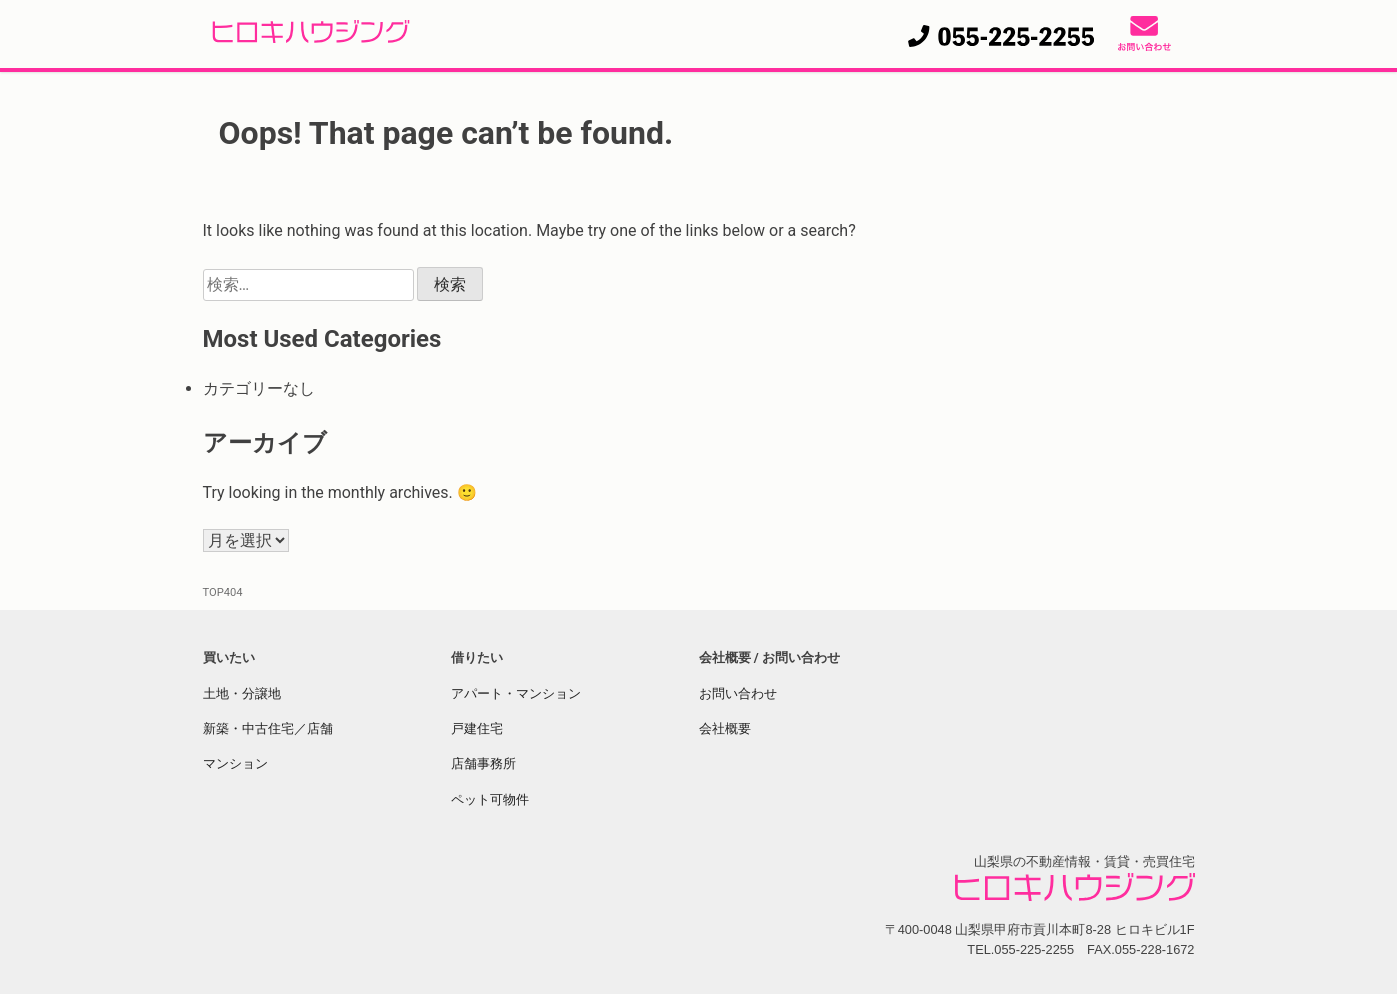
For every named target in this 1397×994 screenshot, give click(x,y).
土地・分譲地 (242, 693)
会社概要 (725, 728)
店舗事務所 (483, 763)
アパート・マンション (516, 693)
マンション (235, 763)
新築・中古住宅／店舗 (268, 728)
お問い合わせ (738, 693)
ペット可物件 (490, 799)
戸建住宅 (477, 728)
